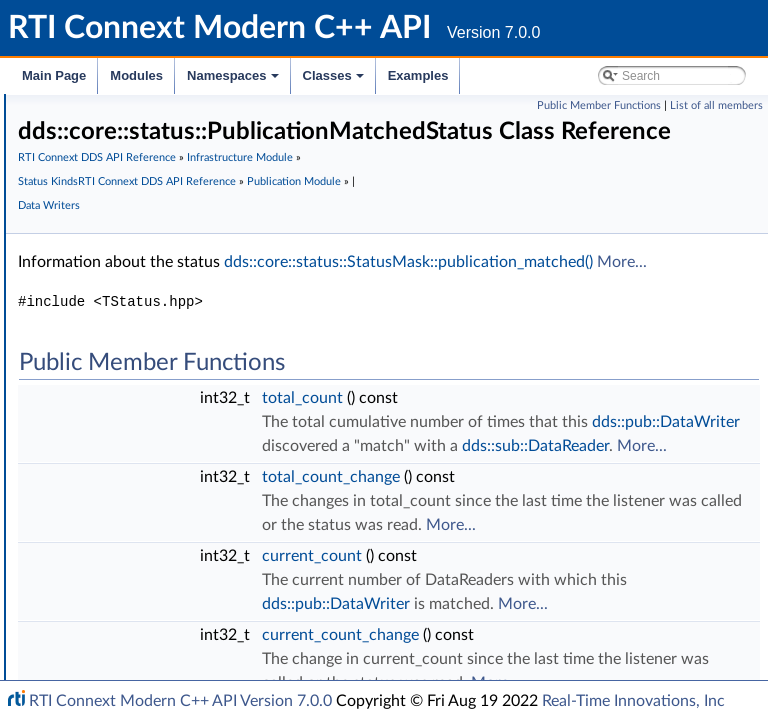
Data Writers (468, 257)
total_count (602, 474)
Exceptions (116, 133)
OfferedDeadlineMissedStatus (189, 331)
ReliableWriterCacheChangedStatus (206, 551)
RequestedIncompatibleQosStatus (203, 397)
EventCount (134, 463)
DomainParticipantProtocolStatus (201, 617)
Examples (418, 75)
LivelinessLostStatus (158, 287)
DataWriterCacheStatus (171, 529)
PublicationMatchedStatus (179, 419)
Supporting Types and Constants (182, 661)
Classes (335, 81)
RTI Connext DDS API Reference (397, 185)
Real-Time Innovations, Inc (633, 701)
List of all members (716, 105)
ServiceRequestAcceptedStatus (193, 639)
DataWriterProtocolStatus (178, 595)
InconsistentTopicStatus (170, 221)
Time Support (124, 111)
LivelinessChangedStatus (173, 309)
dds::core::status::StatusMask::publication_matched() (502, 338)
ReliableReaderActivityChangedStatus (212, 573)
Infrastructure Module (371, 209)
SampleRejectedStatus (166, 265)
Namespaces (234, 81)
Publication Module (373, 257)
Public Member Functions (599, 105)
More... (716, 338)
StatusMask (134, 199)
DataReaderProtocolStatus (180, 507)
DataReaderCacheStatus (173, 485)
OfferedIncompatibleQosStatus (194, 375)
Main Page (54, 75)
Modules (136, 75)
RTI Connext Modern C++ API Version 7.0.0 (180, 701)
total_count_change (631, 601)
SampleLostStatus (152, 243)
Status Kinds (120, 177)
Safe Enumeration (137, 155)
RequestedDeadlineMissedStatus (198, 353)
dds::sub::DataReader (635, 570)
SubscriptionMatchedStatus (184, 441)
